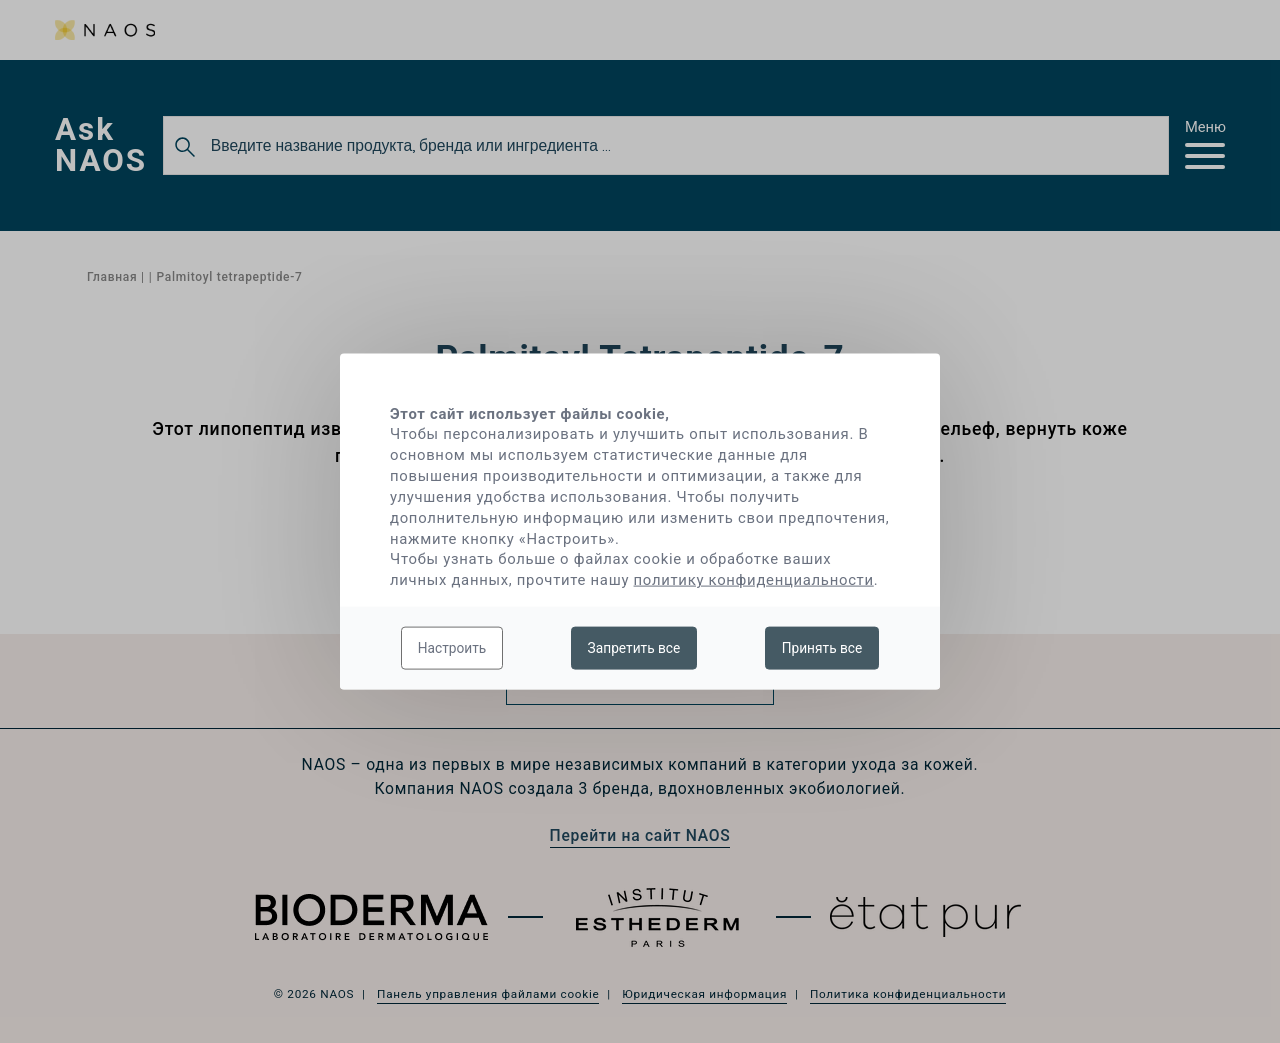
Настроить (452, 647)
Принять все (822, 647)
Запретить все (634, 647)
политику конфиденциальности (754, 580)
